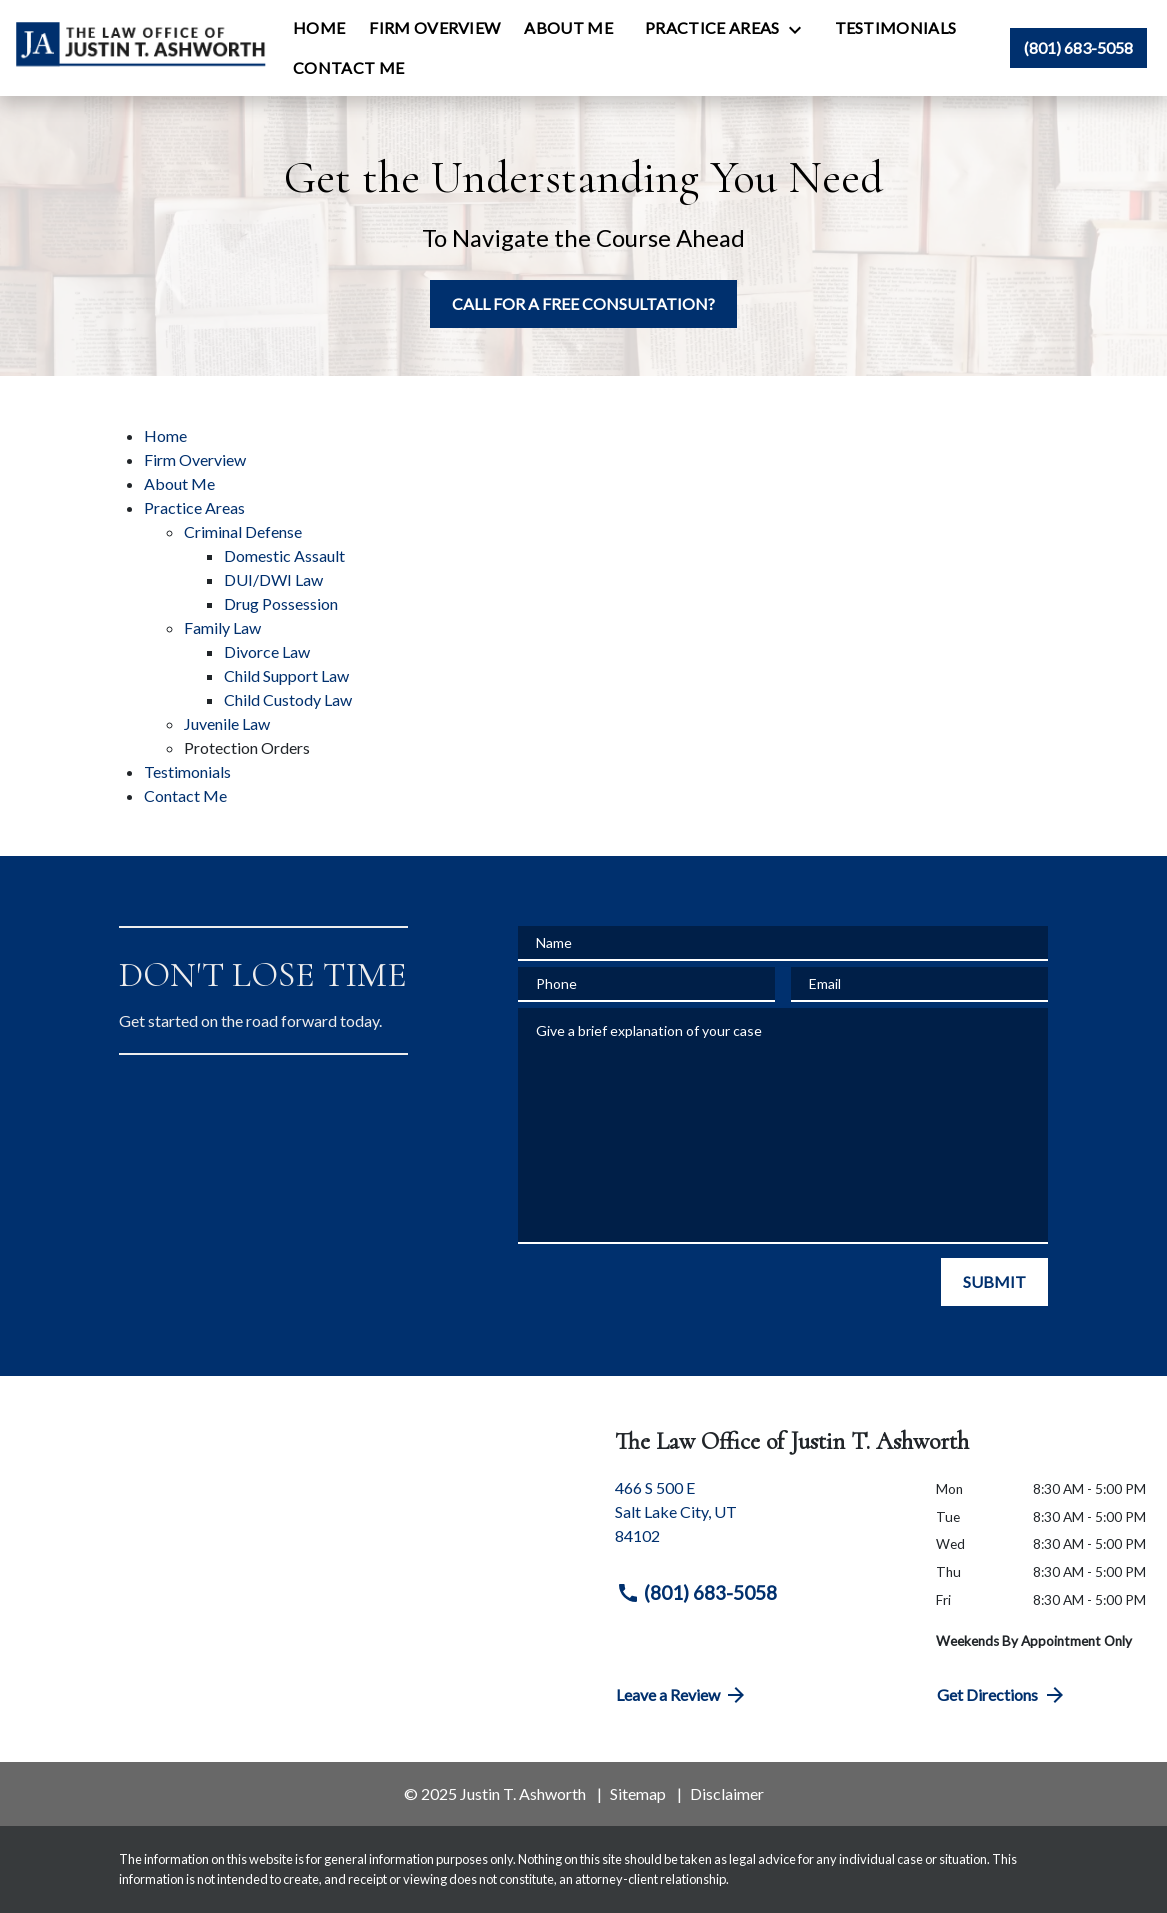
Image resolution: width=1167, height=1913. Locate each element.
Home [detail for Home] (165, 435)
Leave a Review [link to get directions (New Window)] (682, 1695)
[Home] (319, 28)
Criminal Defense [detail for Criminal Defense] (243, 531)
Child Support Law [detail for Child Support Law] (286, 675)
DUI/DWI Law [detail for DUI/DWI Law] (273, 579)
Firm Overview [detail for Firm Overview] (195, 459)
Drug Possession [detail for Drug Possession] (281, 603)
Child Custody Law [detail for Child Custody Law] (288, 699)
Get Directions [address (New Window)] (1002, 1695)
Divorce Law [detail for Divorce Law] (267, 651)
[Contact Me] (348, 68)
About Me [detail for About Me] (179, 483)
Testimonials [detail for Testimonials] (187, 771)
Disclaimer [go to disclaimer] (727, 1793)
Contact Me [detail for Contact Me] (185, 795)
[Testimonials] (896, 28)
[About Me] (568, 28)
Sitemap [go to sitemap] (638, 1793)
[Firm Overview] (434, 28)
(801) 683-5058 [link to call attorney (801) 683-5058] (697, 1593)
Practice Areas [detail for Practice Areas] (194, 507)
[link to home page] (141, 48)
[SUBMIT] (994, 1282)
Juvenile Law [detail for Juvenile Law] (227, 723)
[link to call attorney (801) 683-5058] (1078, 48)
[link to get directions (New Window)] (761, 1520)
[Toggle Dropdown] (801, 29)
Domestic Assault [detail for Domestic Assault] (284, 555)
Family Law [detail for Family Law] (222, 627)
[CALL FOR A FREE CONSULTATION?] (583, 304)
